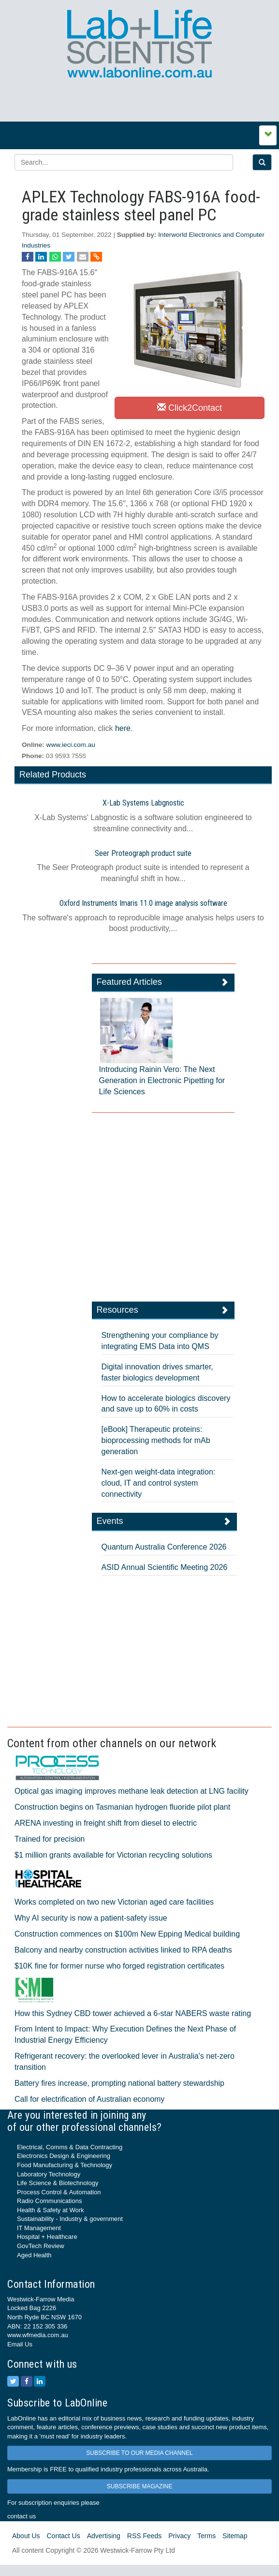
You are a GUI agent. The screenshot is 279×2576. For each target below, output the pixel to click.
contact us (21, 2516)
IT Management (39, 2228)
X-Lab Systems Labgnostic (143, 802)
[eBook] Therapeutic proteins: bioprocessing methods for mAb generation (156, 1440)
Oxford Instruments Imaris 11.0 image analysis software (143, 903)
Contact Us (63, 2536)
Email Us (19, 2344)
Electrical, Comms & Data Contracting (69, 2147)
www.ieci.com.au (70, 744)
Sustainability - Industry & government (70, 2218)
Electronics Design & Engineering (63, 2155)
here (123, 728)
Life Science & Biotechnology (57, 2183)
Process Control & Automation (59, 2192)
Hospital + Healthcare (47, 2236)
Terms (206, 2536)
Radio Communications (49, 2200)
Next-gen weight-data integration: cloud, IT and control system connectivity (159, 1483)
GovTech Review (40, 2246)
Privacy (179, 2536)
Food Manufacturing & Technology (64, 2165)
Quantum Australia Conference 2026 (164, 1547)
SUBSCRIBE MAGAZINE (139, 2486)
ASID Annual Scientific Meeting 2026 (165, 1567)
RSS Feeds (144, 2536)
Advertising (103, 2536)
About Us (26, 2536)
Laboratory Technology (48, 2174)
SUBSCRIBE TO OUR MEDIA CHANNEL (139, 2453)
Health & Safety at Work (50, 2210)
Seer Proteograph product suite (143, 853)
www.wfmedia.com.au (37, 2335)
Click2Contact (189, 408)
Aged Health (34, 2255)
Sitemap (234, 2536)
